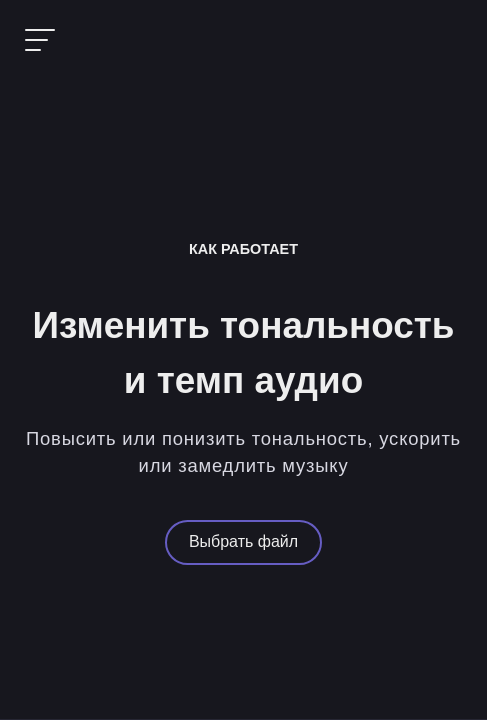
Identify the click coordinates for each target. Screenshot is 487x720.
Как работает (243, 249)
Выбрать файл (243, 541)
